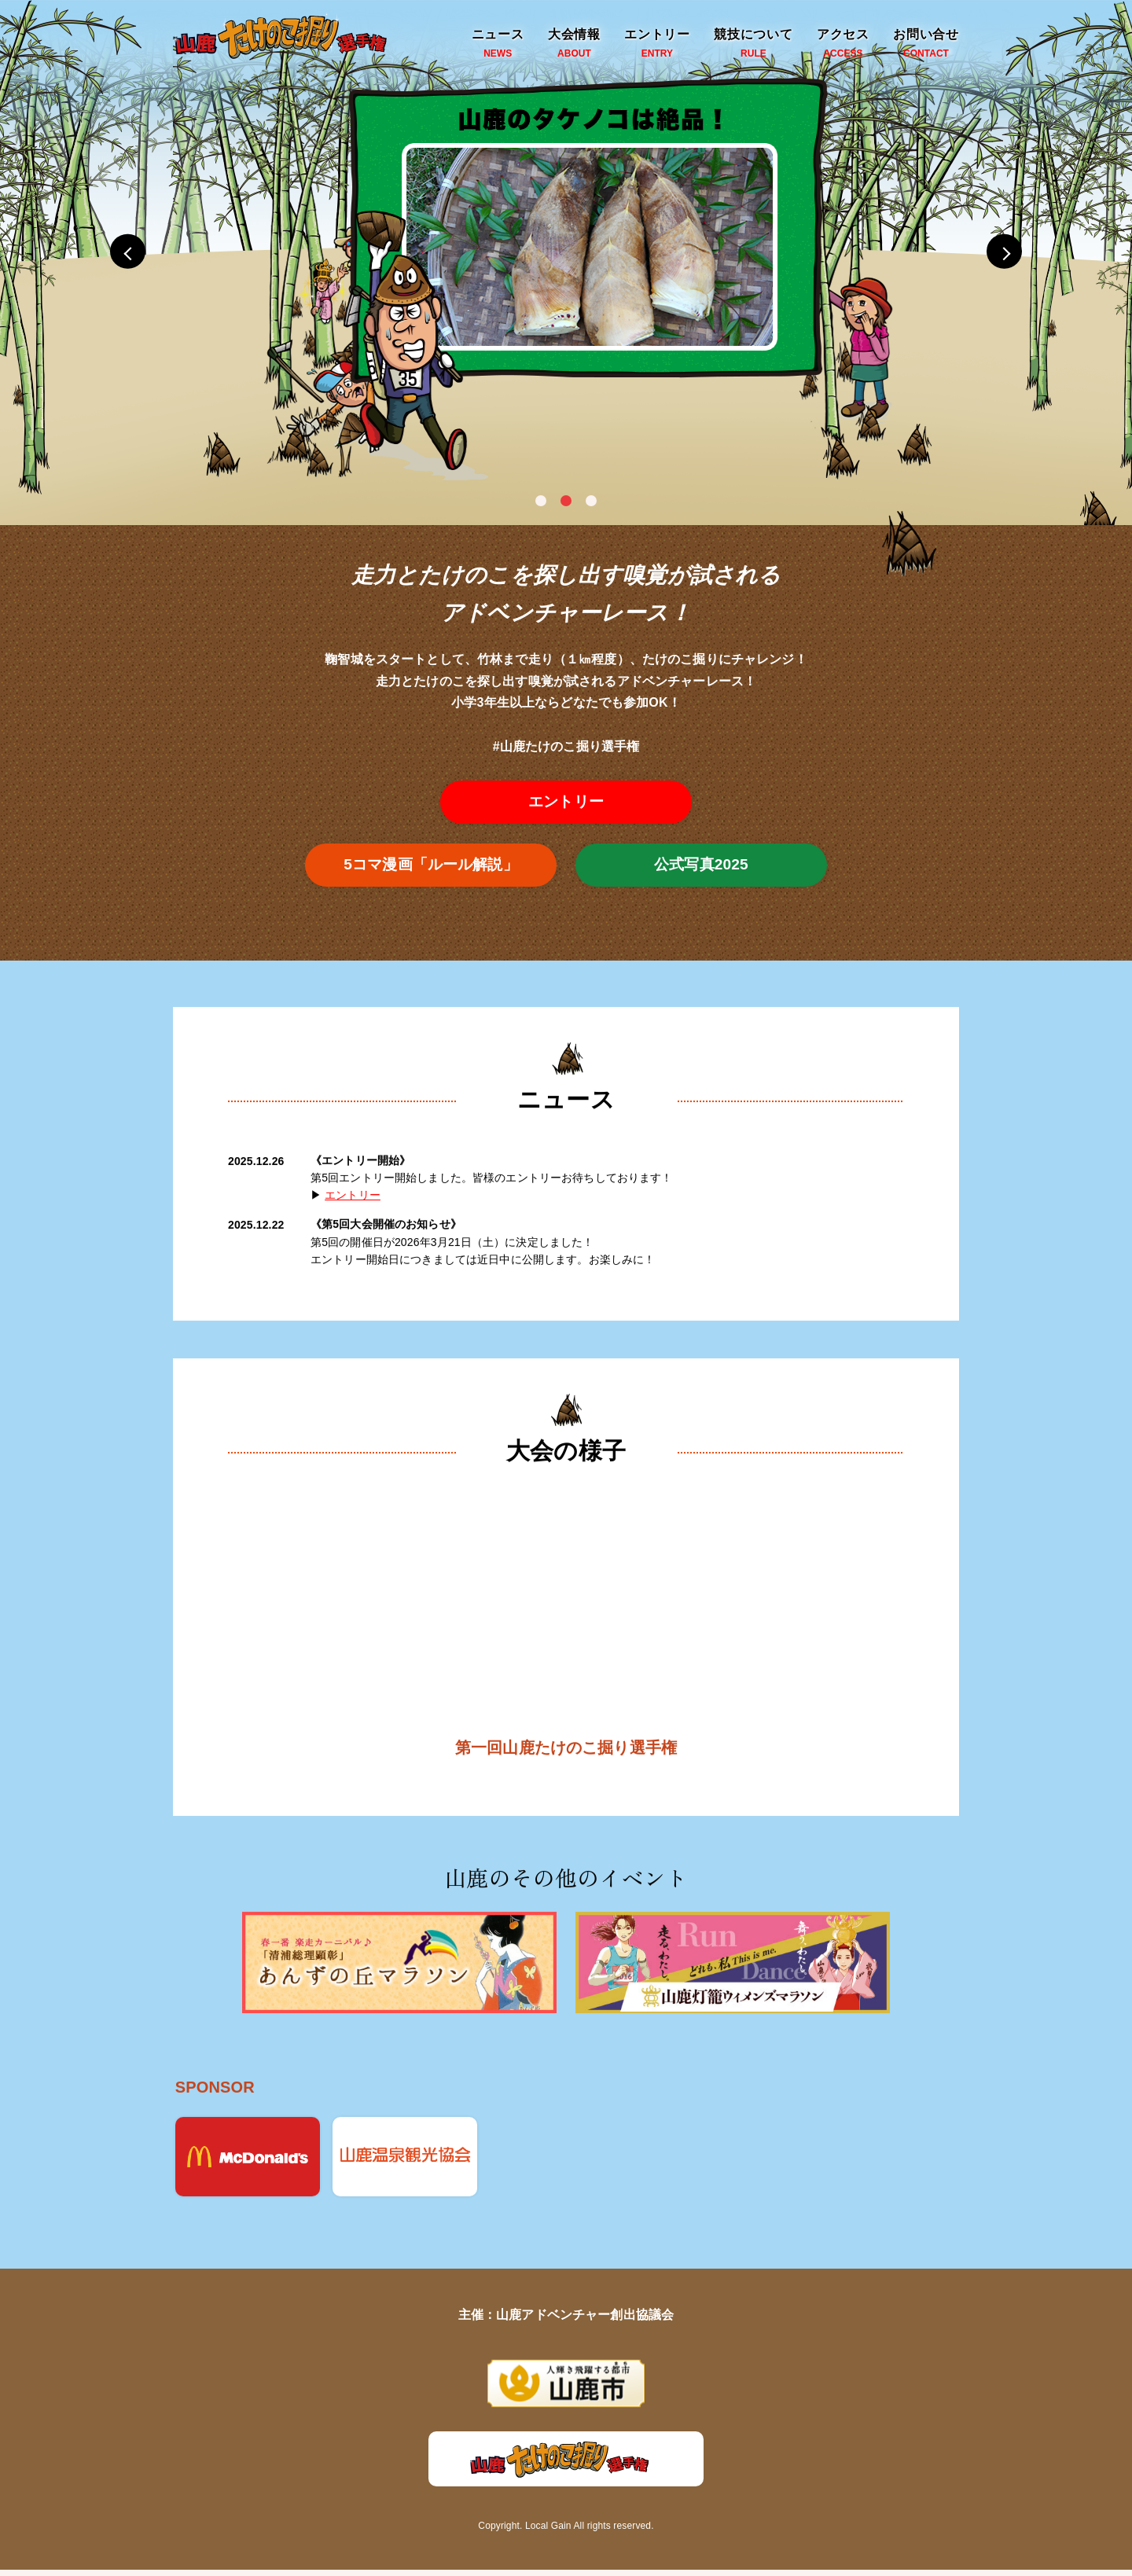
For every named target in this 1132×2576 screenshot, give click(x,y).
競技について (753, 44)
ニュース (498, 44)
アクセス (843, 44)
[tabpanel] (566, 251)
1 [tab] (540, 500)
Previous (110, 251)
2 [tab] (566, 500)
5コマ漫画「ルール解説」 (431, 867)
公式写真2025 (701, 867)
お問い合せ (926, 44)
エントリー (657, 44)
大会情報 (574, 44)
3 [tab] (591, 500)
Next (1022, 251)
